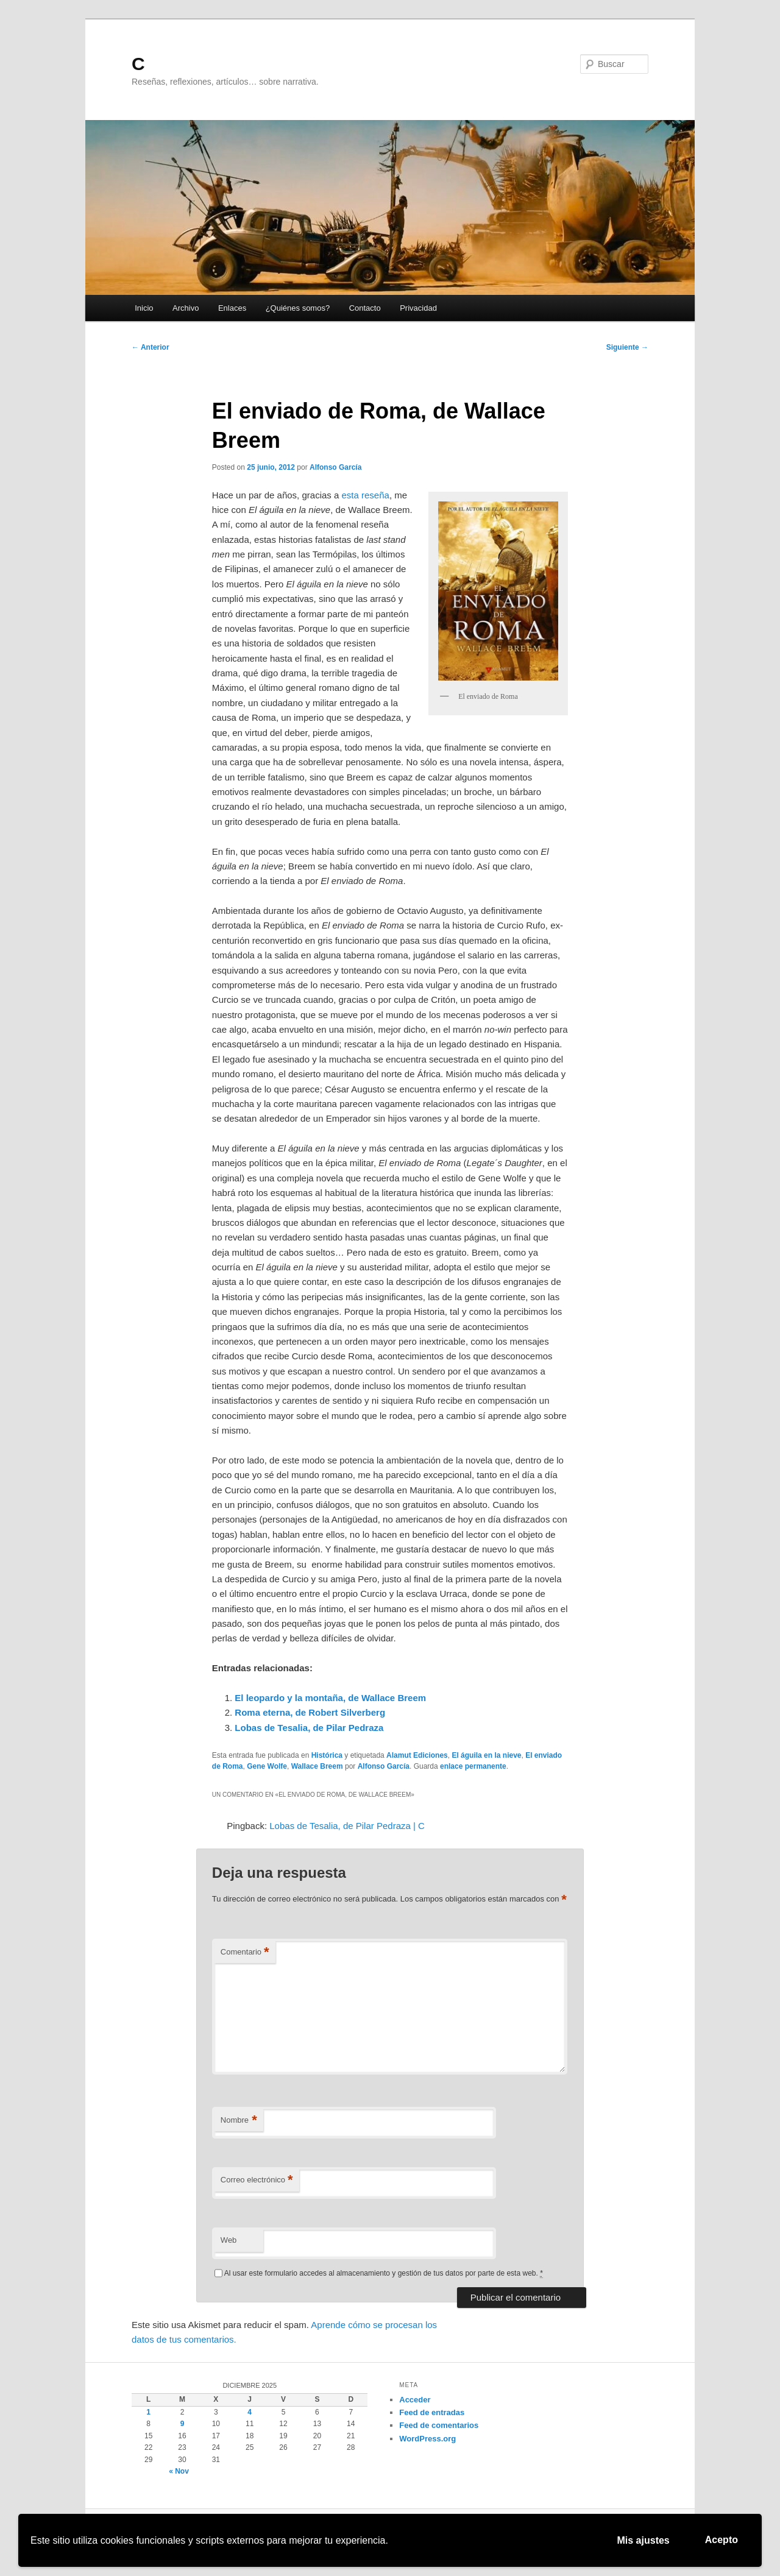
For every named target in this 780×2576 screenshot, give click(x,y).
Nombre (239, 2120)
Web (229, 2240)
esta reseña (365, 495)
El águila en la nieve (486, 1755)
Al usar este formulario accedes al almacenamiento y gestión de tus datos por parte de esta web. (383, 2273)
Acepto (721, 2540)
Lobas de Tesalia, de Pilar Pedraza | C (347, 1826)
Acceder (414, 2399)
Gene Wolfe (267, 1766)
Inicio (144, 308)
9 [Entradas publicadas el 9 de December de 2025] (182, 2423)
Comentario (245, 1952)
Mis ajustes (643, 2540)
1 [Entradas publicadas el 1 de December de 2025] (148, 2412)
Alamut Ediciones (417, 1755)
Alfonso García (335, 467)
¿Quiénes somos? (298, 308)
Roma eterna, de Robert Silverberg (310, 1712)
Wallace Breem (317, 1766)
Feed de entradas (431, 2412)
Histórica (326, 1755)
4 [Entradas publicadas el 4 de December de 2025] (249, 2412)
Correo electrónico (257, 2180)
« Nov (179, 2471)
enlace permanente (473, 1766)
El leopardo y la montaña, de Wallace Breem (330, 1698)
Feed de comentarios (438, 2425)
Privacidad (418, 308)
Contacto (365, 308)
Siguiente (627, 347)
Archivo (185, 308)
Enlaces (232, 308)
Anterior (150, 347)
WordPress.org (427, 2438)
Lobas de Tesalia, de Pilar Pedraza (309, 1727)
